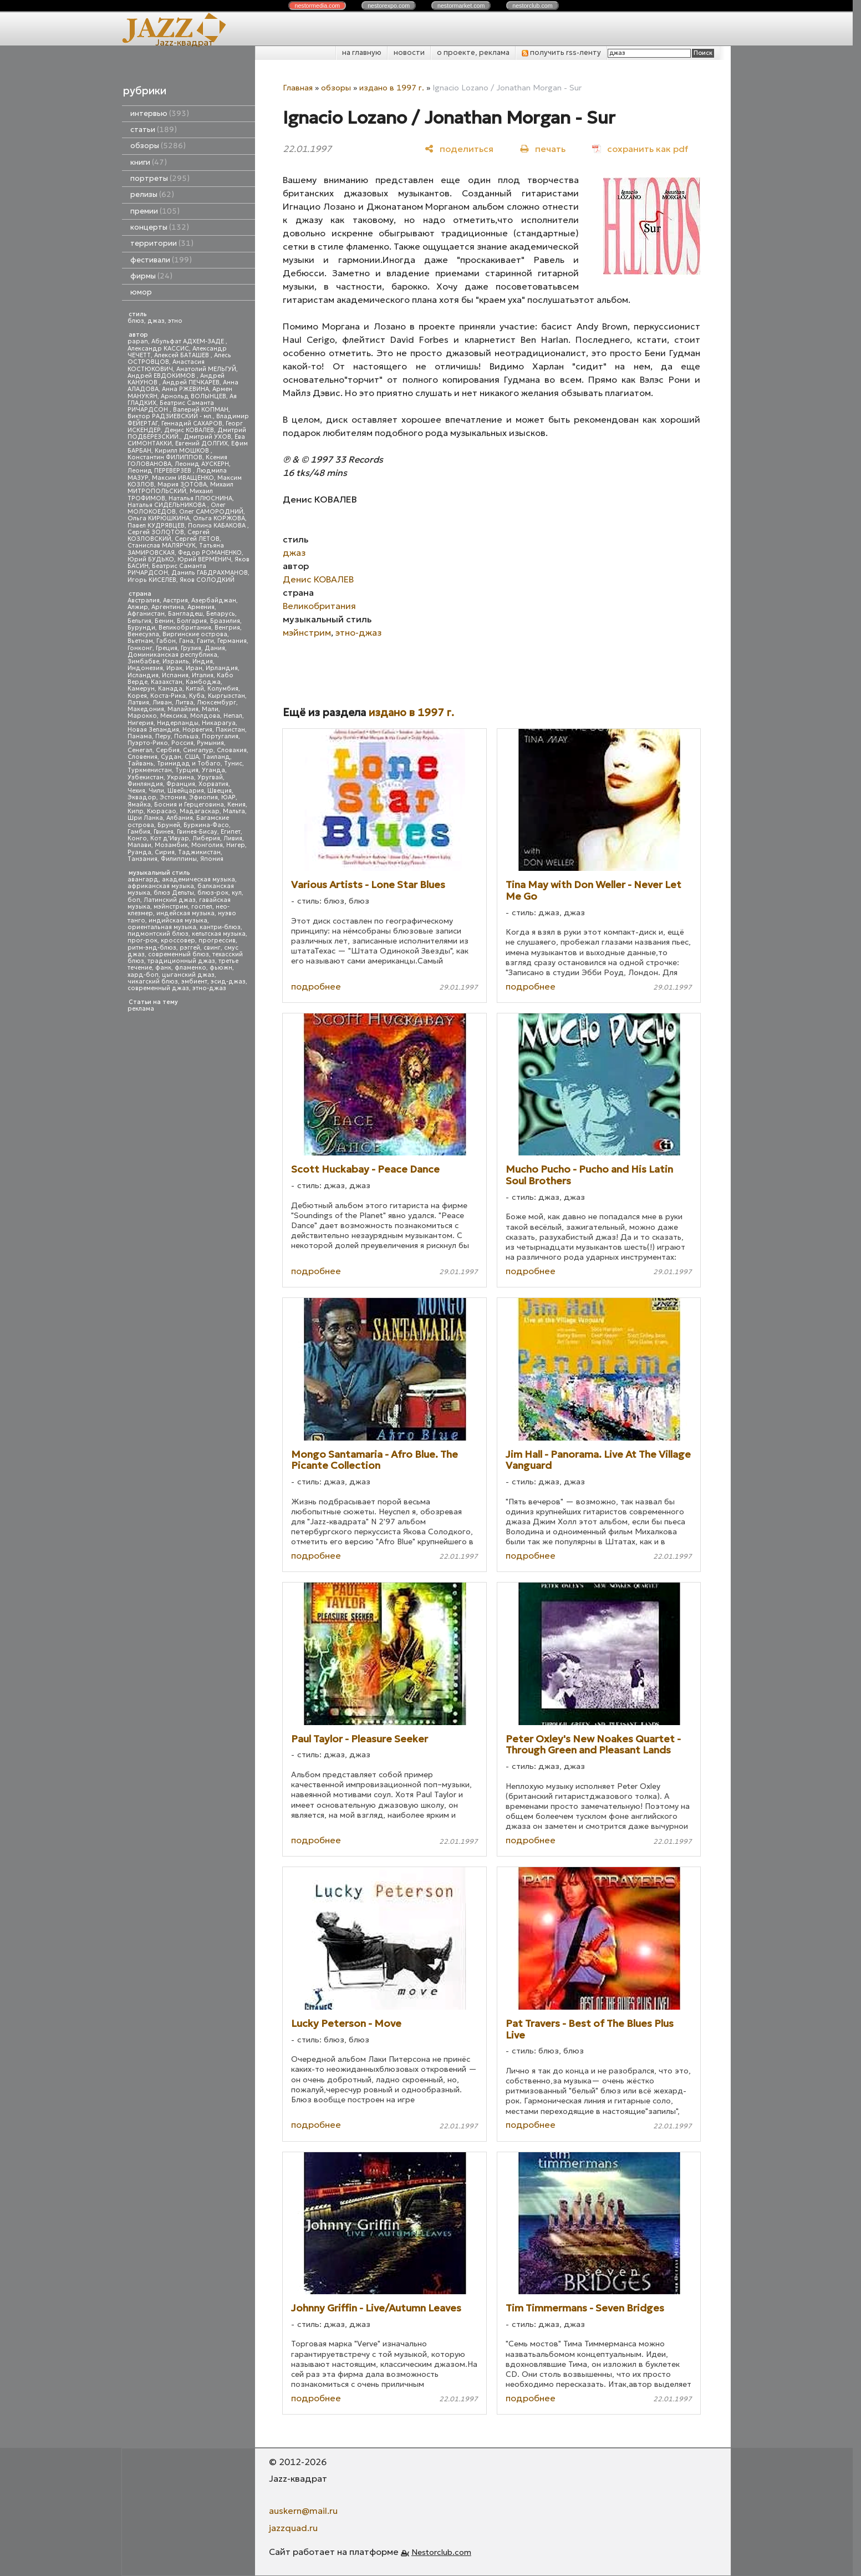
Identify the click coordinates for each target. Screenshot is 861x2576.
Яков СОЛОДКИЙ (207, 580)
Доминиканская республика (172, 654)
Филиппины (179, 859)
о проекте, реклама (473, 52)
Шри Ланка (145, 818)
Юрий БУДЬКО (151, 559)
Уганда (213, 770)
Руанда (139, 852)
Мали (210, 709)
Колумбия (222, 688)
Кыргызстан (226, 695)
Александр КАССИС (158, 348)
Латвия (138, 702)
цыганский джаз (188, 974)
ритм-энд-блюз (152, 947)
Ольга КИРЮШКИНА (159, 518)
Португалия (220, 736)
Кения (236, 804)
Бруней (168, 825)
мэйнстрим (171, 906)
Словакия (232, 750)
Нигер (235, 845)
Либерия (206, 838)
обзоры (158, 145)
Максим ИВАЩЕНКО (183, 477)
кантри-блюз (220, 927)
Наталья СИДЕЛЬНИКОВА (167, 505)
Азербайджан (213, 600)
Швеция (219, 790)
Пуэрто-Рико (148, 743)
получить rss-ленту (561, 52)
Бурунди (141, 627)
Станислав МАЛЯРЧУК (162, 545)
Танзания (142, 859)
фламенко (190, 967)
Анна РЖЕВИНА (185, 389)
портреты (160, 178)
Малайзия (182, 709)
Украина (180, 777)
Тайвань (141, 763)
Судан (171, 756)
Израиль (175, 661)
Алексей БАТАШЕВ (182, 355)
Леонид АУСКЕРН (202, 464)
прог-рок (142, 940)
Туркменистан (150, 770)
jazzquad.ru (293, 2527)
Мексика (173, 715)
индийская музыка (178, 920)
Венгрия (227, 627)
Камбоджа (203, 682)
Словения (142, 756)
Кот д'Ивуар (169, 838)
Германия (232, 641)
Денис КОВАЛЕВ (189, 430)
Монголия (207, 845)
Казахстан (166, 682)
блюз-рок (212, 892)
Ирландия (222, 668)
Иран (194, 668)
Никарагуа (219, 723)
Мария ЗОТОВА (182, 484)
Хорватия (213, 784)
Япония (211, 859)
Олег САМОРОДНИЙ (211, 511)
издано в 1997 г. (391, 88)
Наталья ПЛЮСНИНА (200, 498)
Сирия (165, 852)
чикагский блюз (153, 981)
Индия (202, 661)
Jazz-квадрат (184, 42)
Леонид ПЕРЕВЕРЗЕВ (160, 470)
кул (237, 892)
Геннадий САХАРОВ (191, 423)
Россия (182, 743)
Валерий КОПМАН (200, 409)
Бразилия (225, 621)
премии (155, 211)
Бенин (164, 621)
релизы (152, 194)
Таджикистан (199, 852)
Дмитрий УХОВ (207, 436)
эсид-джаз (228, 981)
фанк (163, 967)
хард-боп (143, 974)
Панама (140, 736)
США (192, 756)
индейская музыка (185, 913)
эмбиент (194, 981)
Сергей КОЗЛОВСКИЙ (169, 535)
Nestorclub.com (441, 2552)
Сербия (168, 750)
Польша (186, 736)
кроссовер (178, 940)
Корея (137, 695)
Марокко (142, 715)
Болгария (192, 621)
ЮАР (228, 797)
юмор (141, 292)
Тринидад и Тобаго (189, 763)
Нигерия (141, 723)
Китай (195, 688)
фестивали (161, 260)
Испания (175, 675)
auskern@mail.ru (303, 2510)
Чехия (136, 790)
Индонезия (145, 668)
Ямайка (139, 804)
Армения (201, 607)
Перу (163, 736)
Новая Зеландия (153, 729)
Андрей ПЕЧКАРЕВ (191, 382)
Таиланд (216, 756)
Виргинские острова (194, 634)
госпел (201, 906)
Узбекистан (146, 777)
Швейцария (185, 790)
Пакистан (230, 729)
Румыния (210, 743)
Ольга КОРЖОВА (219, 518)
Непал (232, 715)
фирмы (151, 276)
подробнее (316, 986)
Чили (156, 790)
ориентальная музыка (162, 927)
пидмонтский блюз (158, 933)
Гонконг (140, 648)
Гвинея (164, 831)
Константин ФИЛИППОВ (165, 457)
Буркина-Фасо (206, 825)
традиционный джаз (181, 961)
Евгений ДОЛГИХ (201, 443)
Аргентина (167, 607)
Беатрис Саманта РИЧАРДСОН (171, 406)
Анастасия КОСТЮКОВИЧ (166, 365)
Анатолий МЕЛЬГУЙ (206, 369)
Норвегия (197, 729)
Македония (146, 709)
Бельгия (139, 621)
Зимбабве (143, 661)
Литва (184, 702)
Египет (231, 831)
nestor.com (317, 5)
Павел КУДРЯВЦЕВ (156, 525)
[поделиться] (459, 148)
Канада (170, 688)
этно (175, 320)
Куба (197, 695)
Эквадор (142, 797)
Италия (202, 675)
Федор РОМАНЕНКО (210, 552)
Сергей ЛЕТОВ (197, 538)
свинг (212, 947)
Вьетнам (140, 641)
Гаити (205, 641)
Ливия (232, 838)
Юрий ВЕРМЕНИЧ (204, 559)
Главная (298, 88)
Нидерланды (177, 723)
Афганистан (146, 613)
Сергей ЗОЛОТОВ (156, 532)
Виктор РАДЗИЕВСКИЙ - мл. (170, 416)
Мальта (234, 811)
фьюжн (221, 967)
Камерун (141, 688)
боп (134, 900)
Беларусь (220, 613)
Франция (180, 784)
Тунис (233, 763)
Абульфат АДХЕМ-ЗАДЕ (188, 341)
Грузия (191, 648)
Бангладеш (185, 613)
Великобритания (185, 627)
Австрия (175, 600)
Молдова (205, 715)
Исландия (143, 675)
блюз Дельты (174, 892)
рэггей (190, 947)
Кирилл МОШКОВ (183, 450)
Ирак (174, 668)
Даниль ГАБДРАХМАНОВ (209, 572)
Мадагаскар (200, 811)
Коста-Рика (168, 695)
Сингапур (198, 750)
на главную (361, 52)
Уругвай (210, 777)
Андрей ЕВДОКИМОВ (162, 375)
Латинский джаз (170, 900)
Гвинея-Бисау (197, 831)
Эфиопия (203, 797)
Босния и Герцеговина (189, 804)
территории (161, 243)
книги (148, 162)
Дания (215, 648)
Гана (186, 641)
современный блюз (178, 954)
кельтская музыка (219, 933)
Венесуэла (143, 634)
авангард (143, 879)
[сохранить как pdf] (640, 148)
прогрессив (217, 940)
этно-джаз (209, 988)
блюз (136, 320)
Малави (139, 845)
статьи (153, 129)
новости (409, 52)
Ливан (162, 702)
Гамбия (139, 831)
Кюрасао (161, 811)
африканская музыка (161, 886)
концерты (159, 227)
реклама (141, 1008)
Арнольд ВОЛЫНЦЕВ (193, 396)
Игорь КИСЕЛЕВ (152, 580)
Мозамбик (171, 845)
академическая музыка (198, 879)
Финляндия (145, 784)
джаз (156, 320)
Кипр (136, 811)
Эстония (173, 797)
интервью (159, 113)
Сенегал (140, 750)
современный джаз (158, 988)
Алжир (138, 607)
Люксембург (216, 702)
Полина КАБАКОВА (217, 525)
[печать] (543, 148)
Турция (186, 770)
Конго (137, 838)
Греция (166, 648)
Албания (179, 818)
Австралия (144, 600)
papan (138, 341)
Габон (166, 641)
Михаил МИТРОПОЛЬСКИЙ (180, 488)
